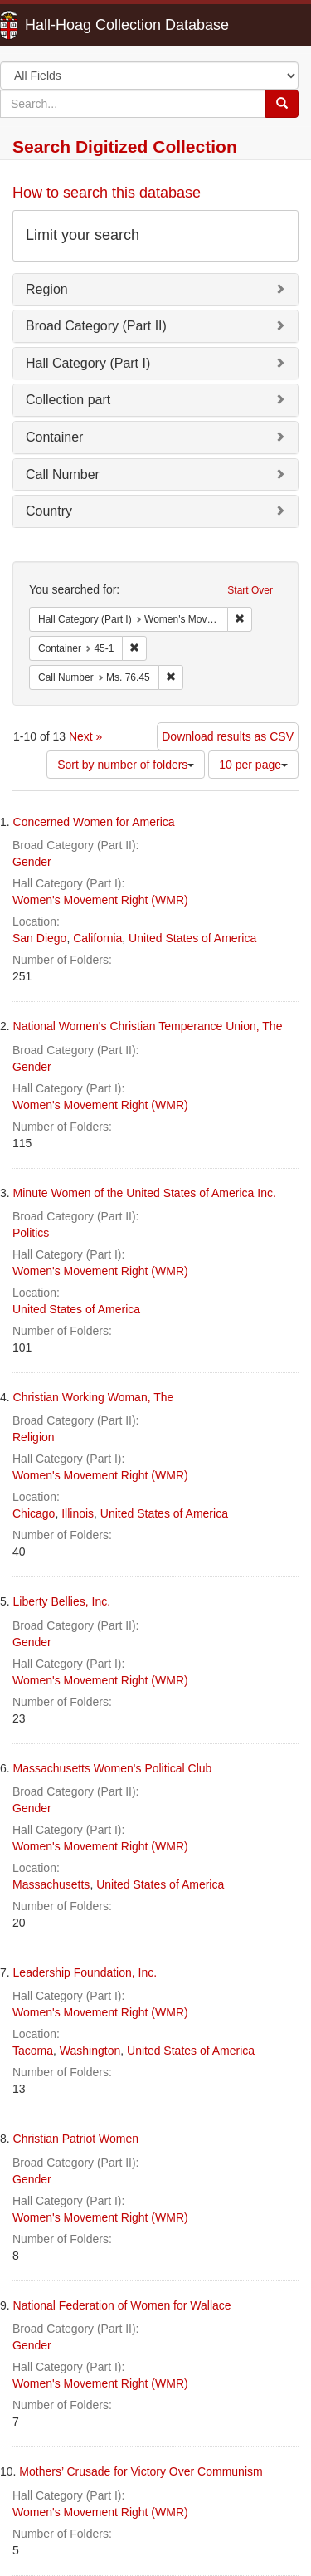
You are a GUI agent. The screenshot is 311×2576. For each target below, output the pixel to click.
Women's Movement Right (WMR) (100, 900)
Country (49, 511)
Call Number (63, 474)
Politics (30, 1232)
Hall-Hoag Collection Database (74, 25)
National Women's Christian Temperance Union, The (148, 1026)
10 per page (253, 764)
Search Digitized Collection (124, 146)
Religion (33, 1437)
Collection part (68, 400)
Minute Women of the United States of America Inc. (144, 1193)
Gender (31, 861)
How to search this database (106, 192)
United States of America (192, 938)
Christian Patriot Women (75, 2138)
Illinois (77, 1513)
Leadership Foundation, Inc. (85, 1972)
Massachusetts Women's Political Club (112, 1768)
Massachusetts (51, 1884)
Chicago (33, 1513)
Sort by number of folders (125, 764)
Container (54, 437)
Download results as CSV (228, 736)
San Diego (39, 938)
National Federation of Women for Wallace (122, 2305)
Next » (85, 736)
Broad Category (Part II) (96, 326)
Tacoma (32, 2050)
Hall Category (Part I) (88, 363)
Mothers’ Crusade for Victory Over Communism (140, 2471)
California (97, 938)
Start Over (250, 590)
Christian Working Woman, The (93, 1397)
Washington (90, 2050)
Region (47, 289)
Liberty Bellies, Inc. (62, 1601)
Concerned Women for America (94, 822)
